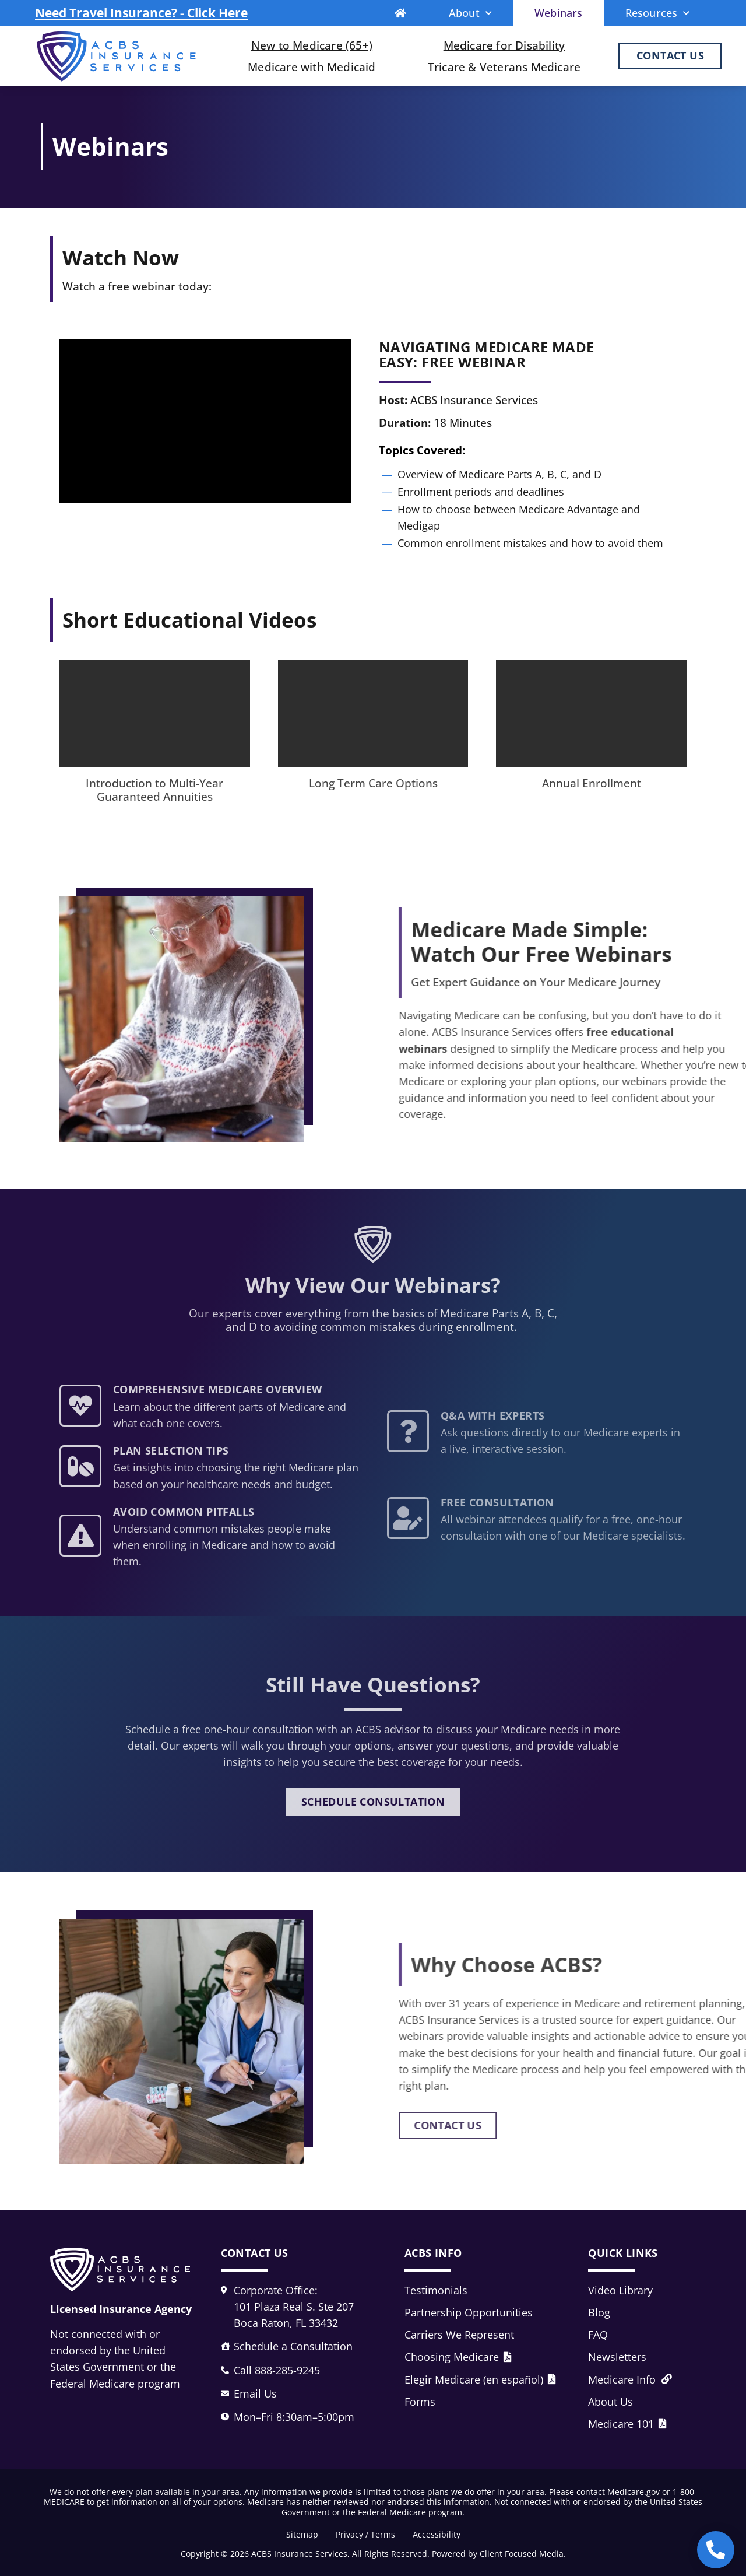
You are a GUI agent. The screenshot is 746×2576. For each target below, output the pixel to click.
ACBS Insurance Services (299, 2553)
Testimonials (435, 2290)
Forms (419, 2402)
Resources (657, 13)
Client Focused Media (522, 2553)
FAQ (598, 2335)
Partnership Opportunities (468, 2312)
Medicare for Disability (504, 45)
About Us (610, 2402)
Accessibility (436, 2534)
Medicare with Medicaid (311, 67)
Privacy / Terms (365, 2534)
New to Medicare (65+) (311, 45)
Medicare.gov (633, 2491)
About (470, 13)
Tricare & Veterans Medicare (504, 67)
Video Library (620, 2290)
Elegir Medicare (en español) (479, 2379)
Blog (599, 2312)
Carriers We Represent (459, 2335)
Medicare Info (630, 2379)
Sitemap (302, 2534)
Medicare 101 (627, 2424)
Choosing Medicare (457, 2357)
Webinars (558, 13)
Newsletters (617, 2357)
